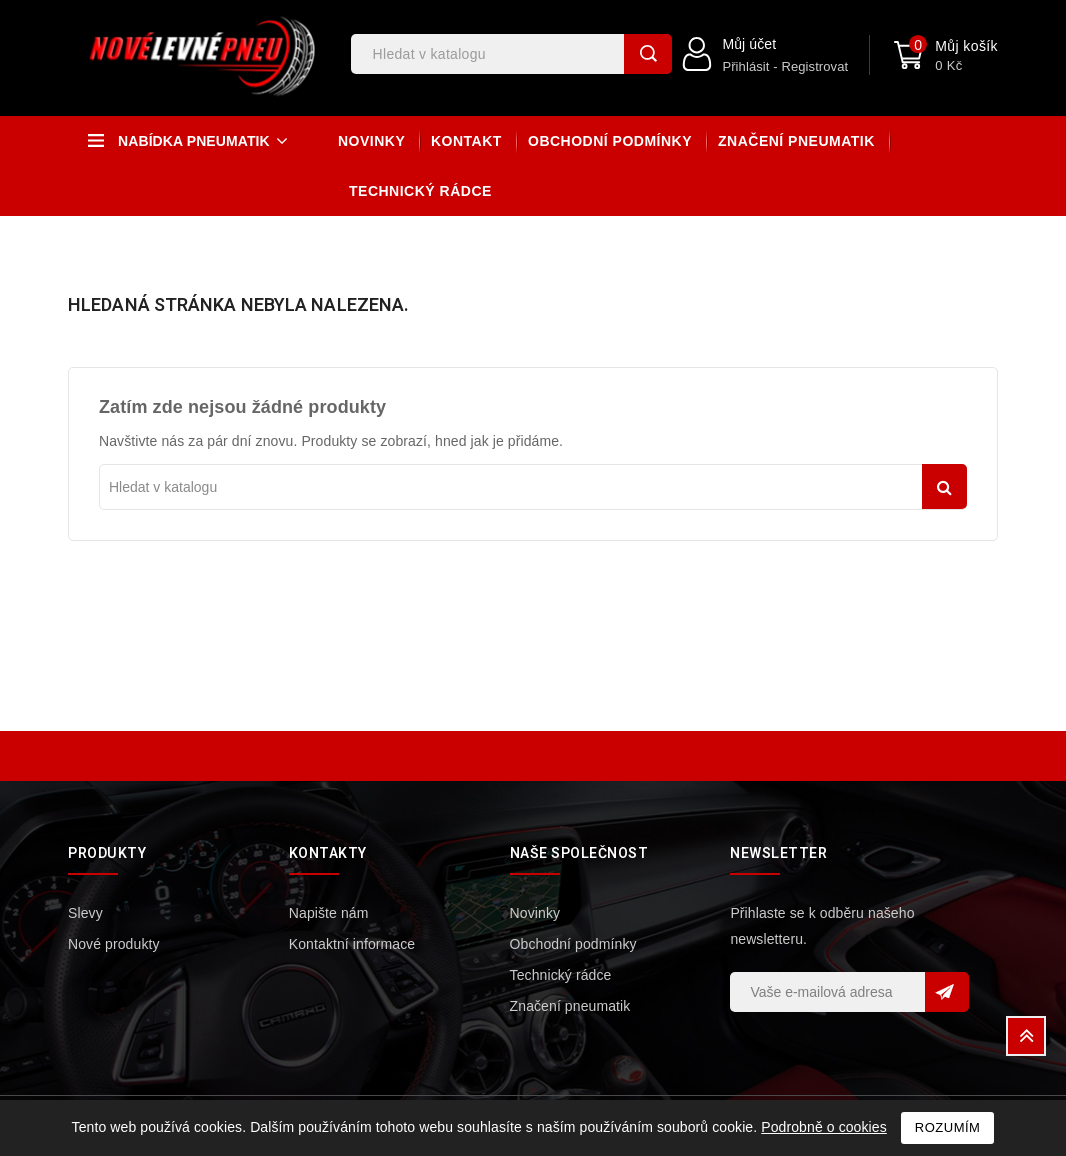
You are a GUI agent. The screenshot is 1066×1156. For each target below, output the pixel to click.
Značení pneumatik (796, 141)
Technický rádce (420, 191)
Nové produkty (114, 944)
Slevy (85, 913)
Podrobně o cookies (824, 1127)
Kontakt (466, 141)
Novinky (371, 141)
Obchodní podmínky (610, 141)
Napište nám (329, 913)
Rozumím (948, 1127)
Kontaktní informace (352, 944)
